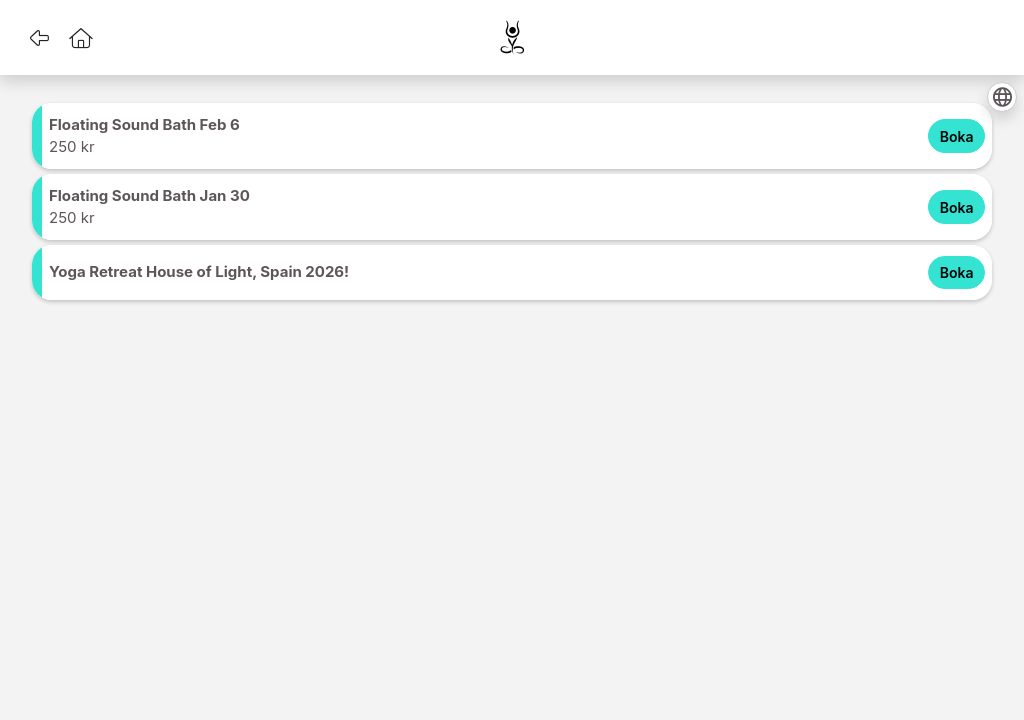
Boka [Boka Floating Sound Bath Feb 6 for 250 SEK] (957, 136)
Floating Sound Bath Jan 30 (149, 195)
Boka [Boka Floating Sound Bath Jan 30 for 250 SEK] (957, 207)
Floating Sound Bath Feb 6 (144, 124)
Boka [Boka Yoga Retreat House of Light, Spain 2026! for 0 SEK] (957, 272)
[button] (38, 38)
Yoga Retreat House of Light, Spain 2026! (199, 271)
